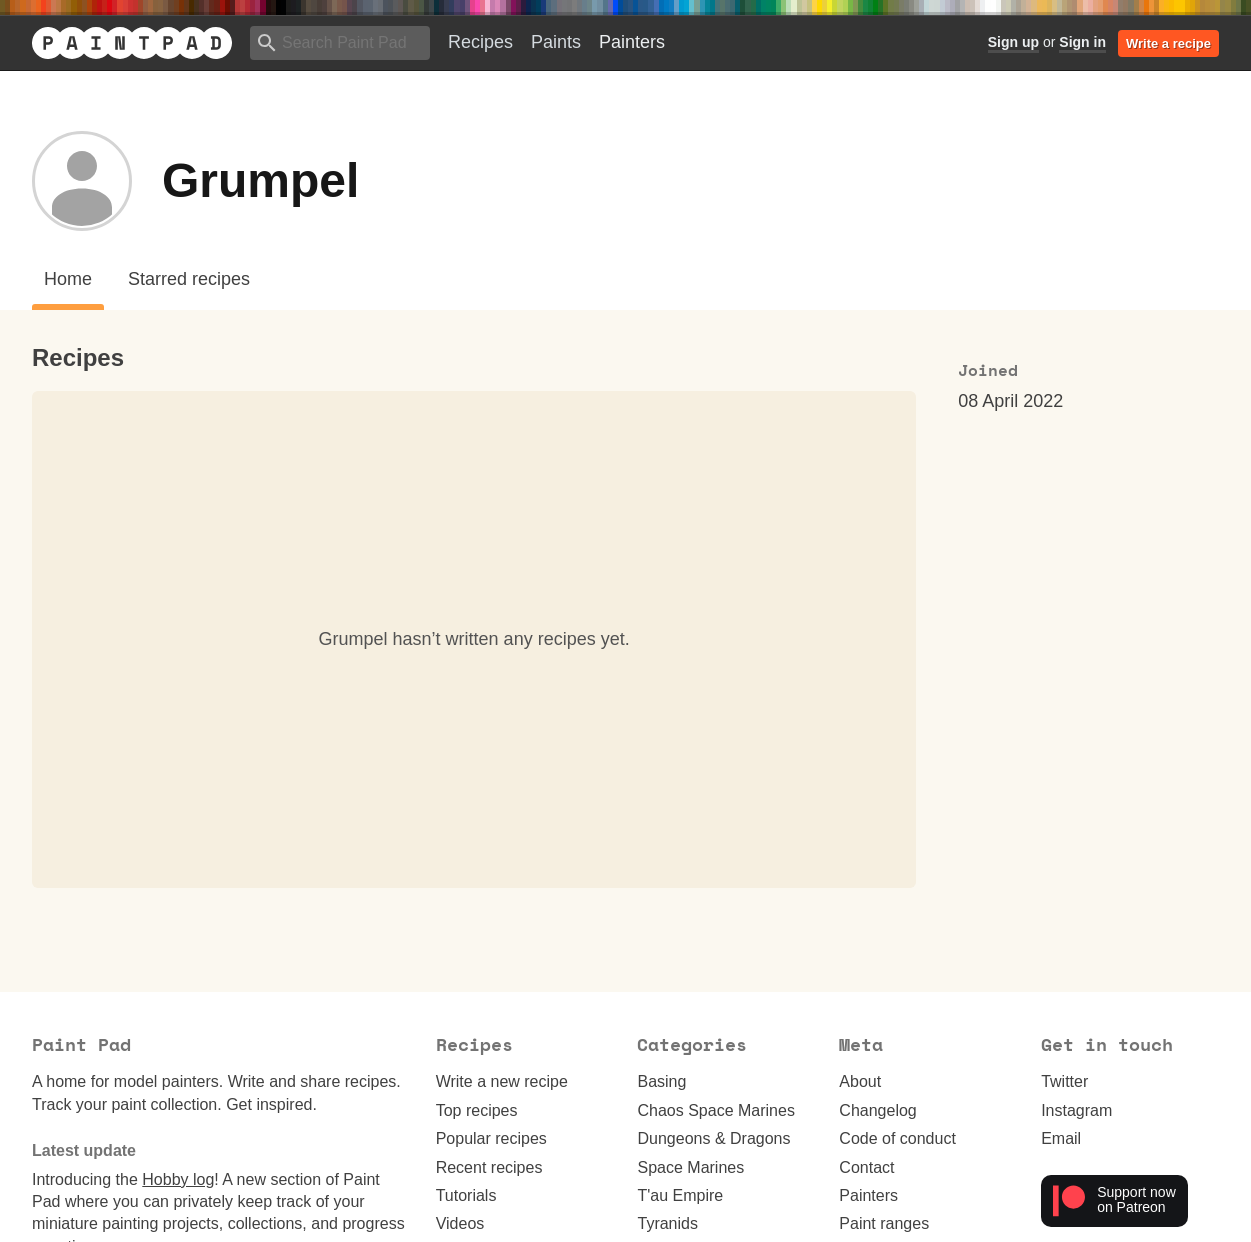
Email (1061, 1138)
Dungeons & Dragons (713, 1138)
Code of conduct (897, 1138)
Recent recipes (489, 1167)
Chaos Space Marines (715, 1110)
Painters (632, 42)
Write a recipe (1168, 43)
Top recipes (477, 1110)
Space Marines (690, 1167)
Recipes (480, 42)
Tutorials (466, 1195)
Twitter (1064, 1081)
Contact (866, 1167)
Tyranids (667, 1223)
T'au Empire (680, 1195)
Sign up (1013, 42)
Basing (661, 1081)
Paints (556, 42)
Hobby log (178, 1179)
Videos (460, 1223)
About (860, 1081)
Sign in (1082, 42)
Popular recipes (491, 1138)
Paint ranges (884, 1223)
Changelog (877, 1110)
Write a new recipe (502, 1081)
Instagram (1076, 1110)
